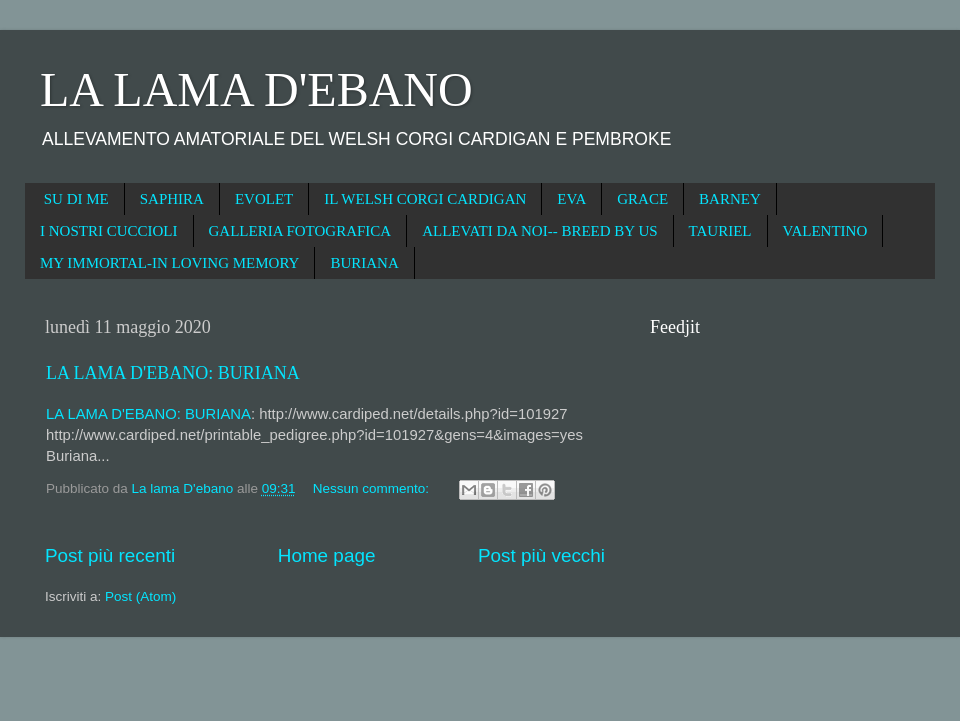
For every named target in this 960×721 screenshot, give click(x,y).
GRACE (642, 199)
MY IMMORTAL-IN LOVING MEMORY (169, 263)
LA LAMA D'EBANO (256, 89)
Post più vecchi (541, 555)
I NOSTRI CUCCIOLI (109, 231)
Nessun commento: (373, 488)
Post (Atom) (140, 596)
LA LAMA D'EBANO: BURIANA (173, 373)
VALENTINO (825, 231)
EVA (571, 199)
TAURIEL (720, 231)
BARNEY (730, 199)
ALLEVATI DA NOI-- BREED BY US (539, 231)
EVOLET (264, 199)
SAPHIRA (172, 199)
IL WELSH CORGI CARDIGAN (425, 199)
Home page (327, 555)
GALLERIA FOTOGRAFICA (300, 231)
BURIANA (364, 263)
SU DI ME (76, 199)
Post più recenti (110, 555)
